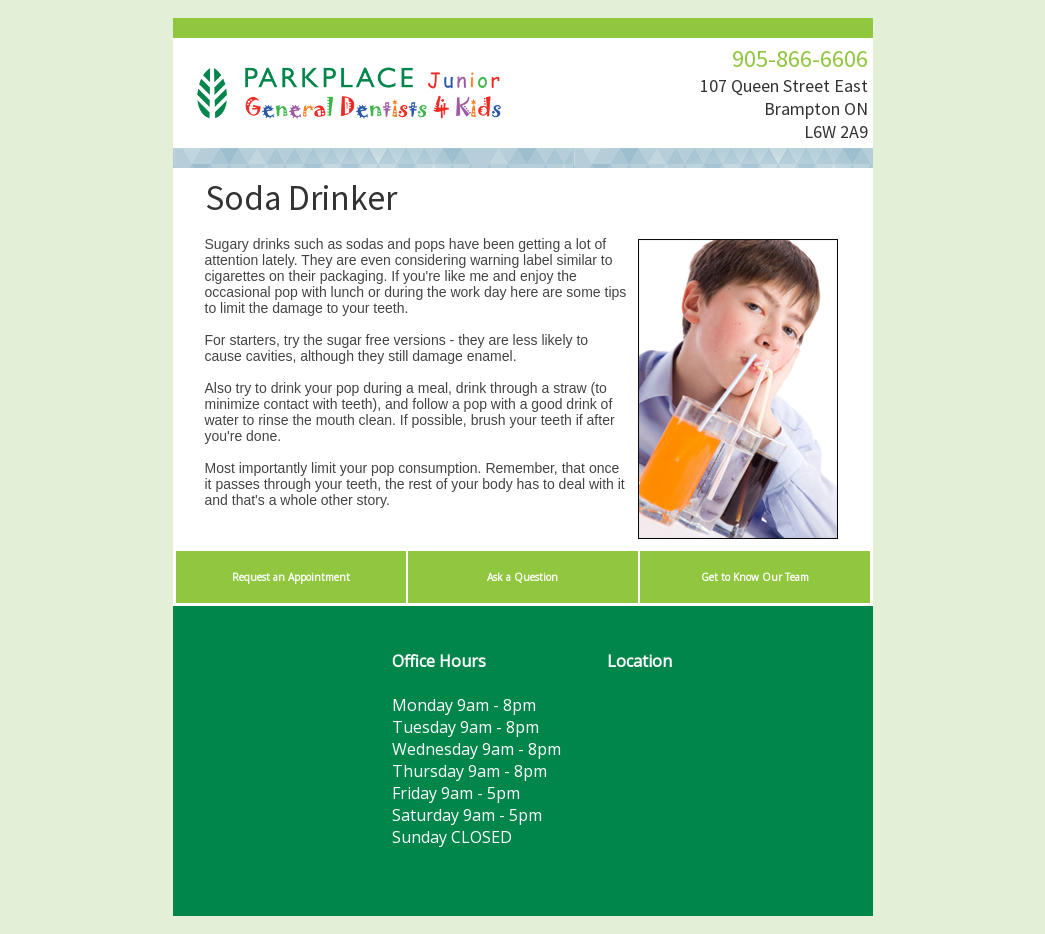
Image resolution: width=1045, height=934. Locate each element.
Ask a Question (522, 577)
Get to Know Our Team (755, 577)
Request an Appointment (291, 577)
